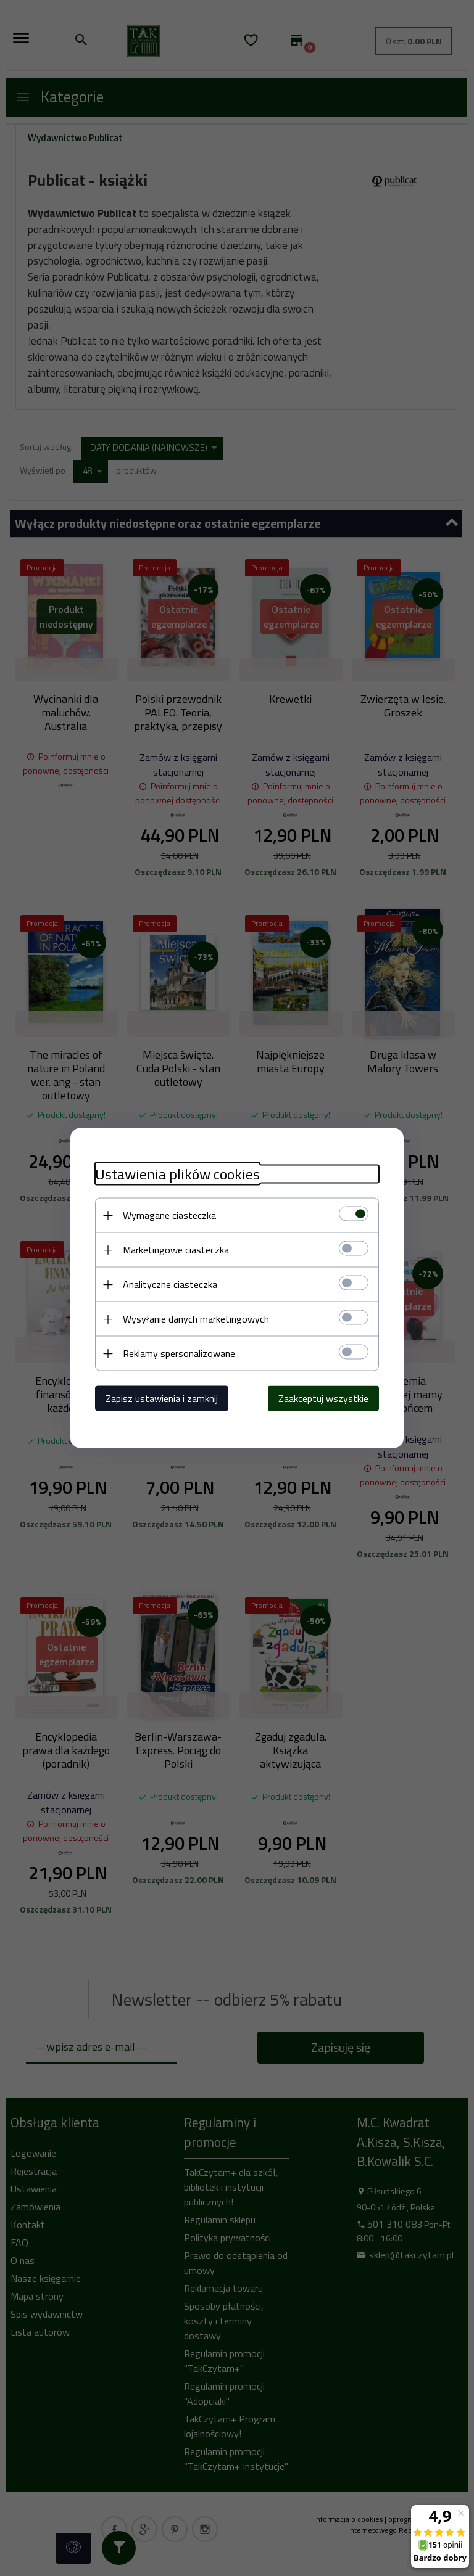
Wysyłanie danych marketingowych (196, 1318)
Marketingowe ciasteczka (176, 1249)
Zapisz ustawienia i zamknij (162, 1398)
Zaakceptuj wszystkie (323, 1398)
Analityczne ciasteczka (170, 1284)
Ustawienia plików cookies (177, 1174)
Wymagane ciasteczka (169, 1215)
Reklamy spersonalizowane (179, 1353)
